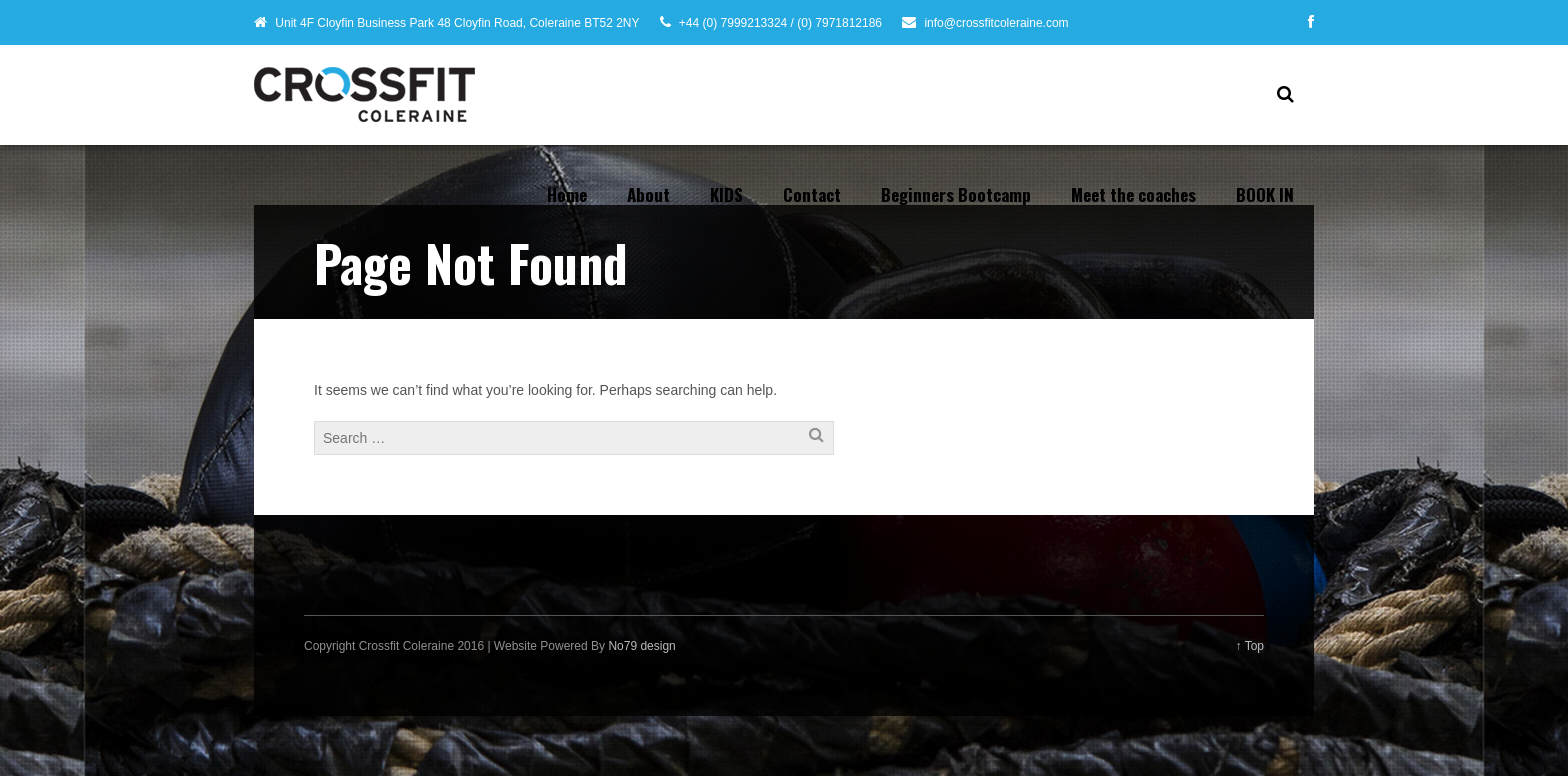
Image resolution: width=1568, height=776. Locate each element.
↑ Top (1250, 646)
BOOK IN (1265, 194)
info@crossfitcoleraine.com (996, 23)
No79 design (641, 646)
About (648, 194)
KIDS (726, 194)
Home (567, 194)
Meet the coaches (1133, 194)
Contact (812, 194)
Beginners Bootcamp (956, 194)
